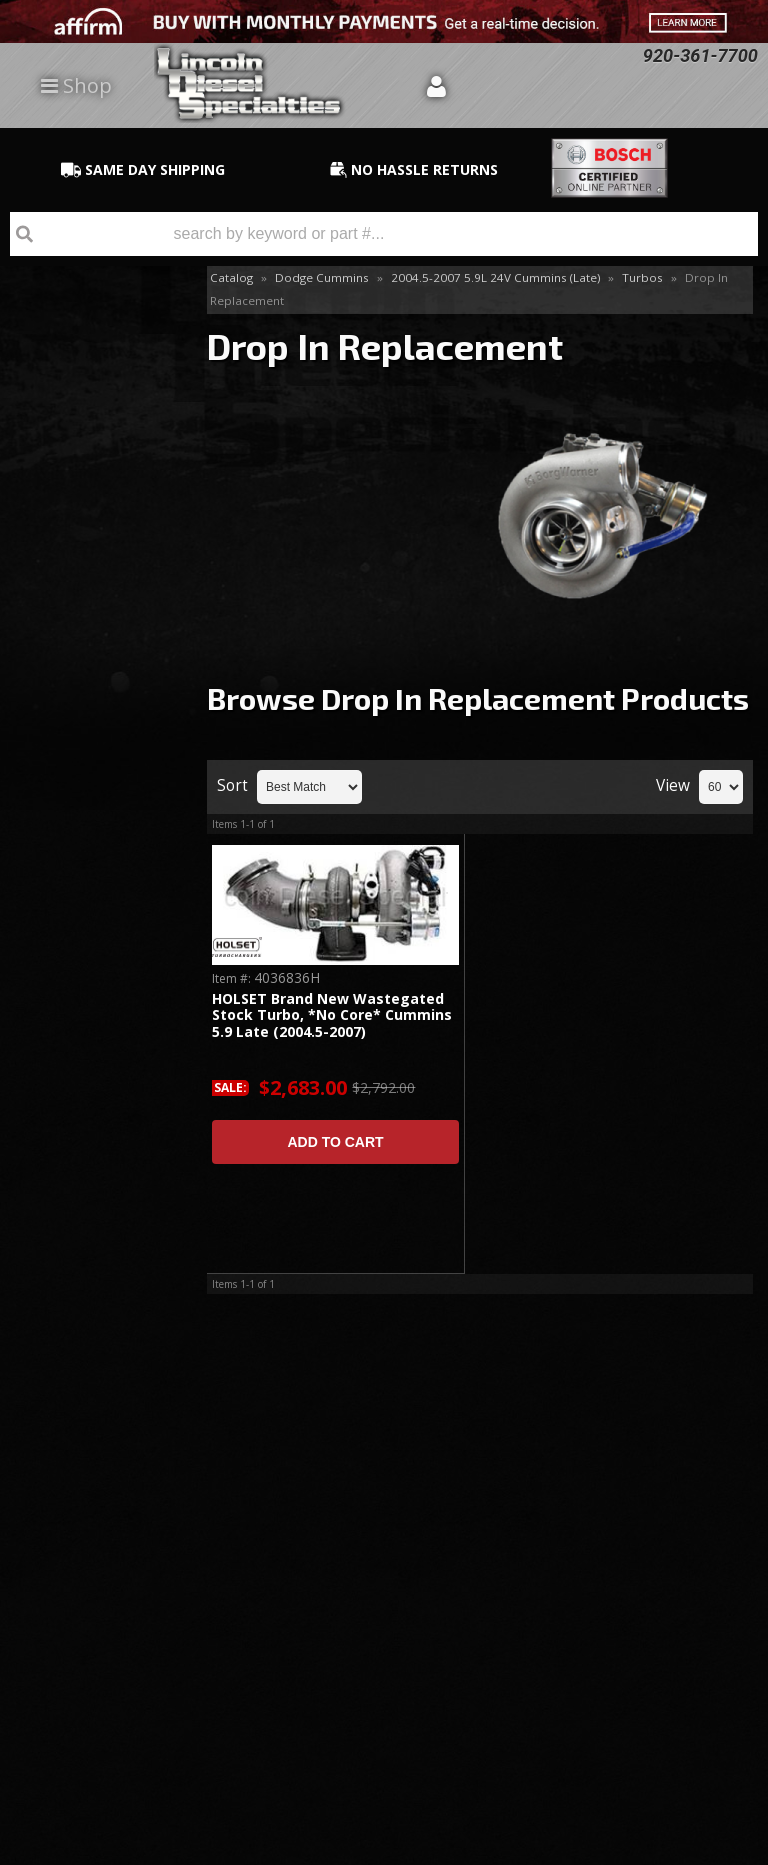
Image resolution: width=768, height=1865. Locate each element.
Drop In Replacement (78, 354)
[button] (384, 234)
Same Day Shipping (90, 700)
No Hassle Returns (91, 882)
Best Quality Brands (99, 791)
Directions (107, 1590)
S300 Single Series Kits (88, 409)
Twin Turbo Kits (81, 507)
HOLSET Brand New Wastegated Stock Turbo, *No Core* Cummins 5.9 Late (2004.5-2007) (332, 1016)
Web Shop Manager (704, 1849)
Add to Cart (335, 1142)
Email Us (85, 1034)
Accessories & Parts (95, 311)
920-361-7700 (101, 1092)
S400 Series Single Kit (88, 464)
